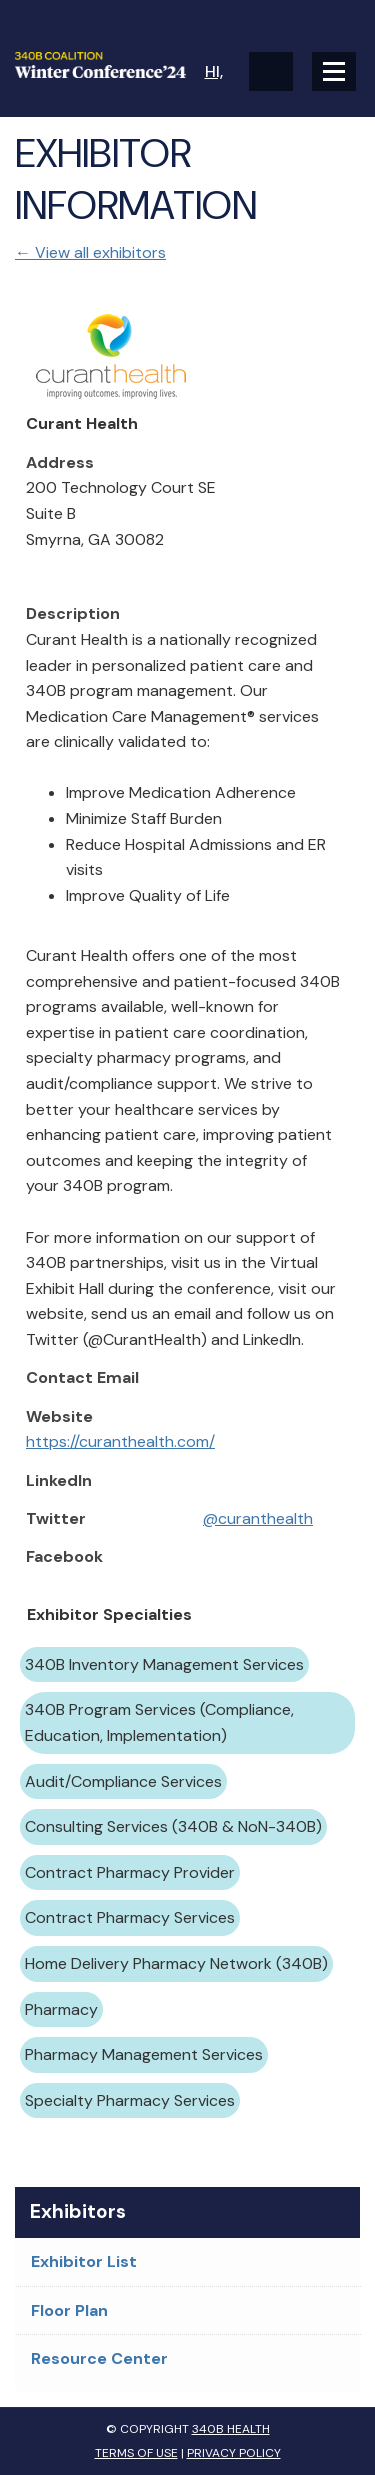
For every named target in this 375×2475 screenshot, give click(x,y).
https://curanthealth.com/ (120, 1441)
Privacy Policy (234, 2453)
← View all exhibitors (90, 252)
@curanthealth (258, 1518)
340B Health (231, 2429)
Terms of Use (136, 2453)
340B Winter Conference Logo (101, 65)
